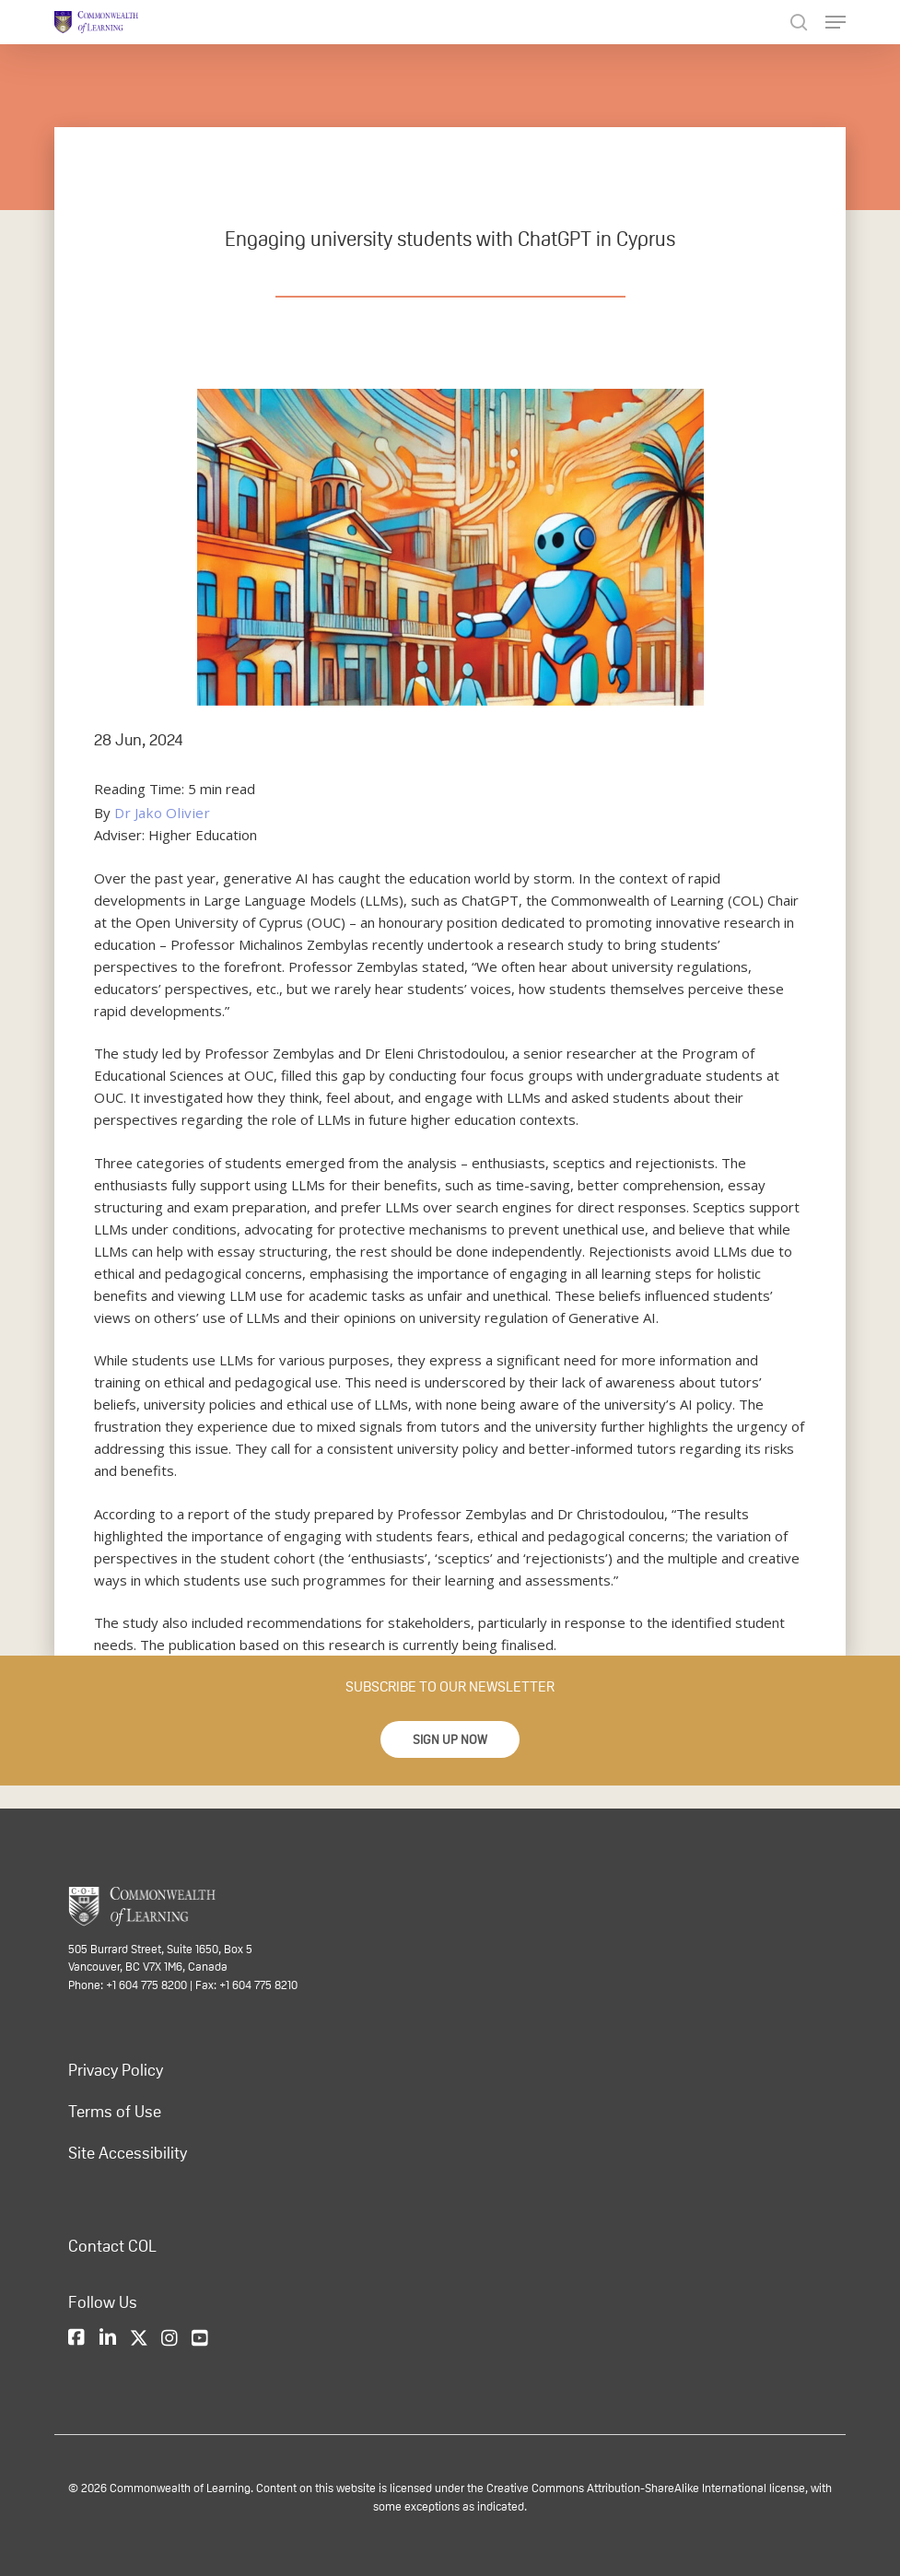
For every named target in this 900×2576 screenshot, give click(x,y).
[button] (450, 1739)
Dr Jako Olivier (159, 812)
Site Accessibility (127, 2153)
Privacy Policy (115, 2070)
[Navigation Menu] (835, 22)
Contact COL (112, 2246)
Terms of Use (114, 2111)
